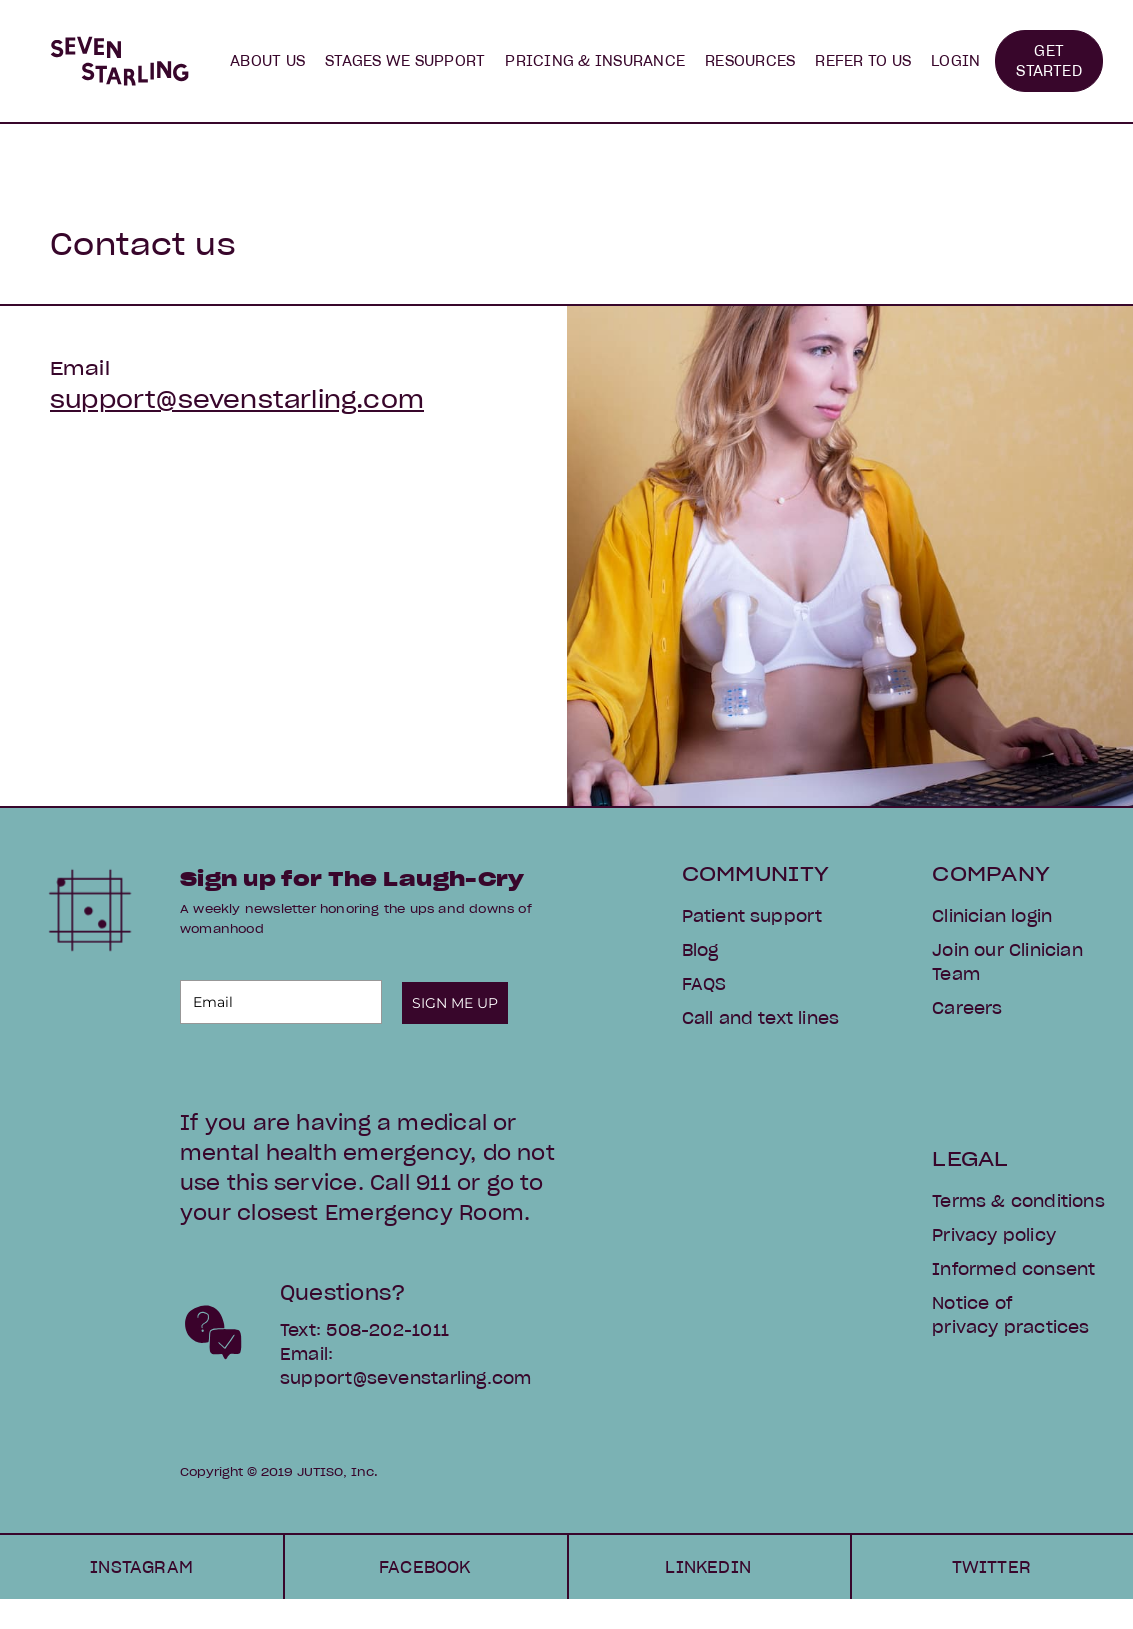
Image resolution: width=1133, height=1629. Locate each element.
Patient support (752, 916)
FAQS (704, 984)
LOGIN (955, 61)
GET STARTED (1048, 61)
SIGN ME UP (455, 1003)
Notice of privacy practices (1010, 1315)
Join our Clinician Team (1007, 962)
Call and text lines (761, 1018)
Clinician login (992, 916)
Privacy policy (994, 1235)
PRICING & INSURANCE (595, 61)
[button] (267, 61)
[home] (119, 61)
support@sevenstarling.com (237, 399)
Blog (700, 950)
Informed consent (1013, 1269)
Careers (967, 1008)
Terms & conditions (1018, 1201)
